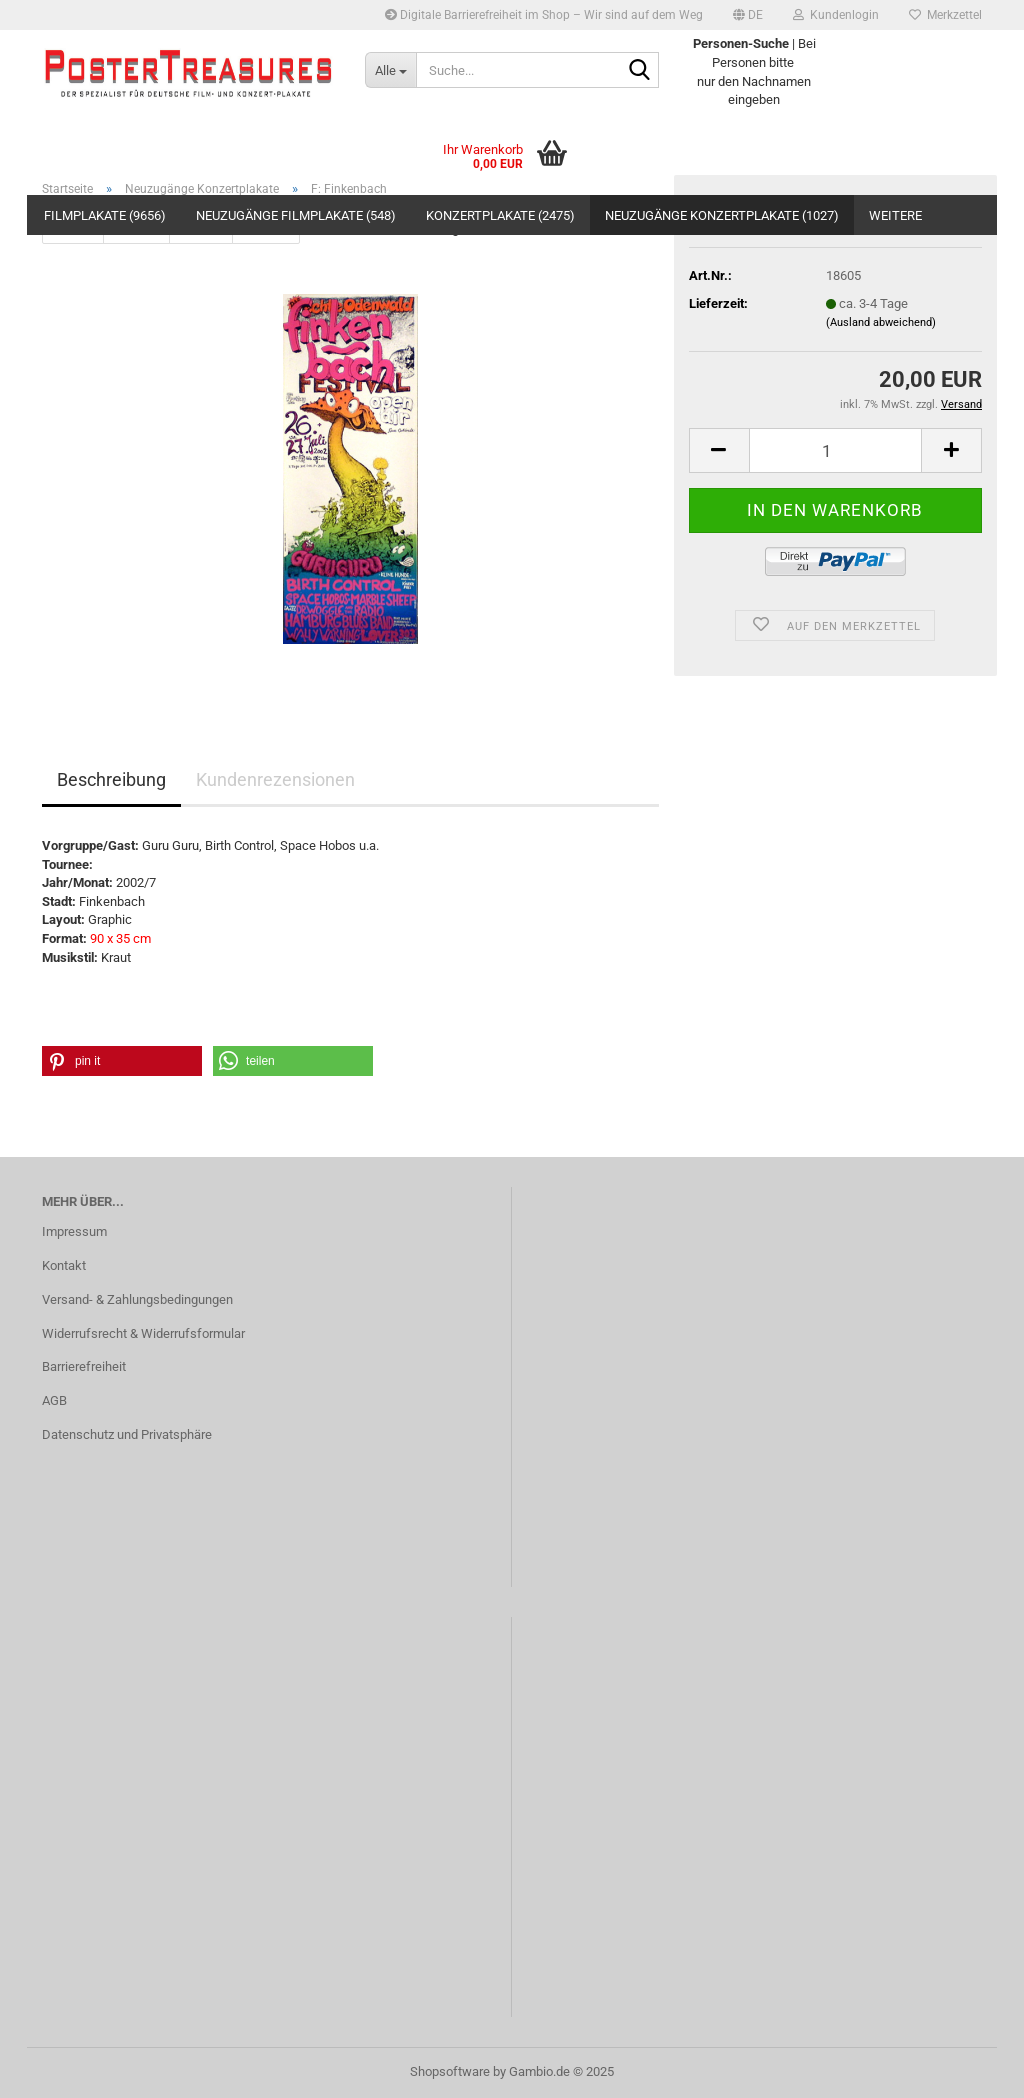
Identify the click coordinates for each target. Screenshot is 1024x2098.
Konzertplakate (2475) (500, 215)
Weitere (895, 215)
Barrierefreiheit (84, 1366)
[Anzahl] (835, 450)
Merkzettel (945, 15)
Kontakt (64, 1265)
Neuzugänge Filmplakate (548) (296, 215)
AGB (54, 1400)
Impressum (74, 1231)
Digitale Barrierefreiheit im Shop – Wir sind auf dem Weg (544, 15)
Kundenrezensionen (275, 779)
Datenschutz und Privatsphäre (127, 1434)
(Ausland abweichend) (881, 322)
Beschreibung (111, 779)
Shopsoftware (450, 2071)
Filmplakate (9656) (105, 215)
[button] (748, 15)
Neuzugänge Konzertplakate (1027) (722, 215)
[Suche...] (390, 70)
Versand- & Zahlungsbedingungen (137, 1299)
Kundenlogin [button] (836, 15)
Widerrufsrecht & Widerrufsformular (143, 1333)
